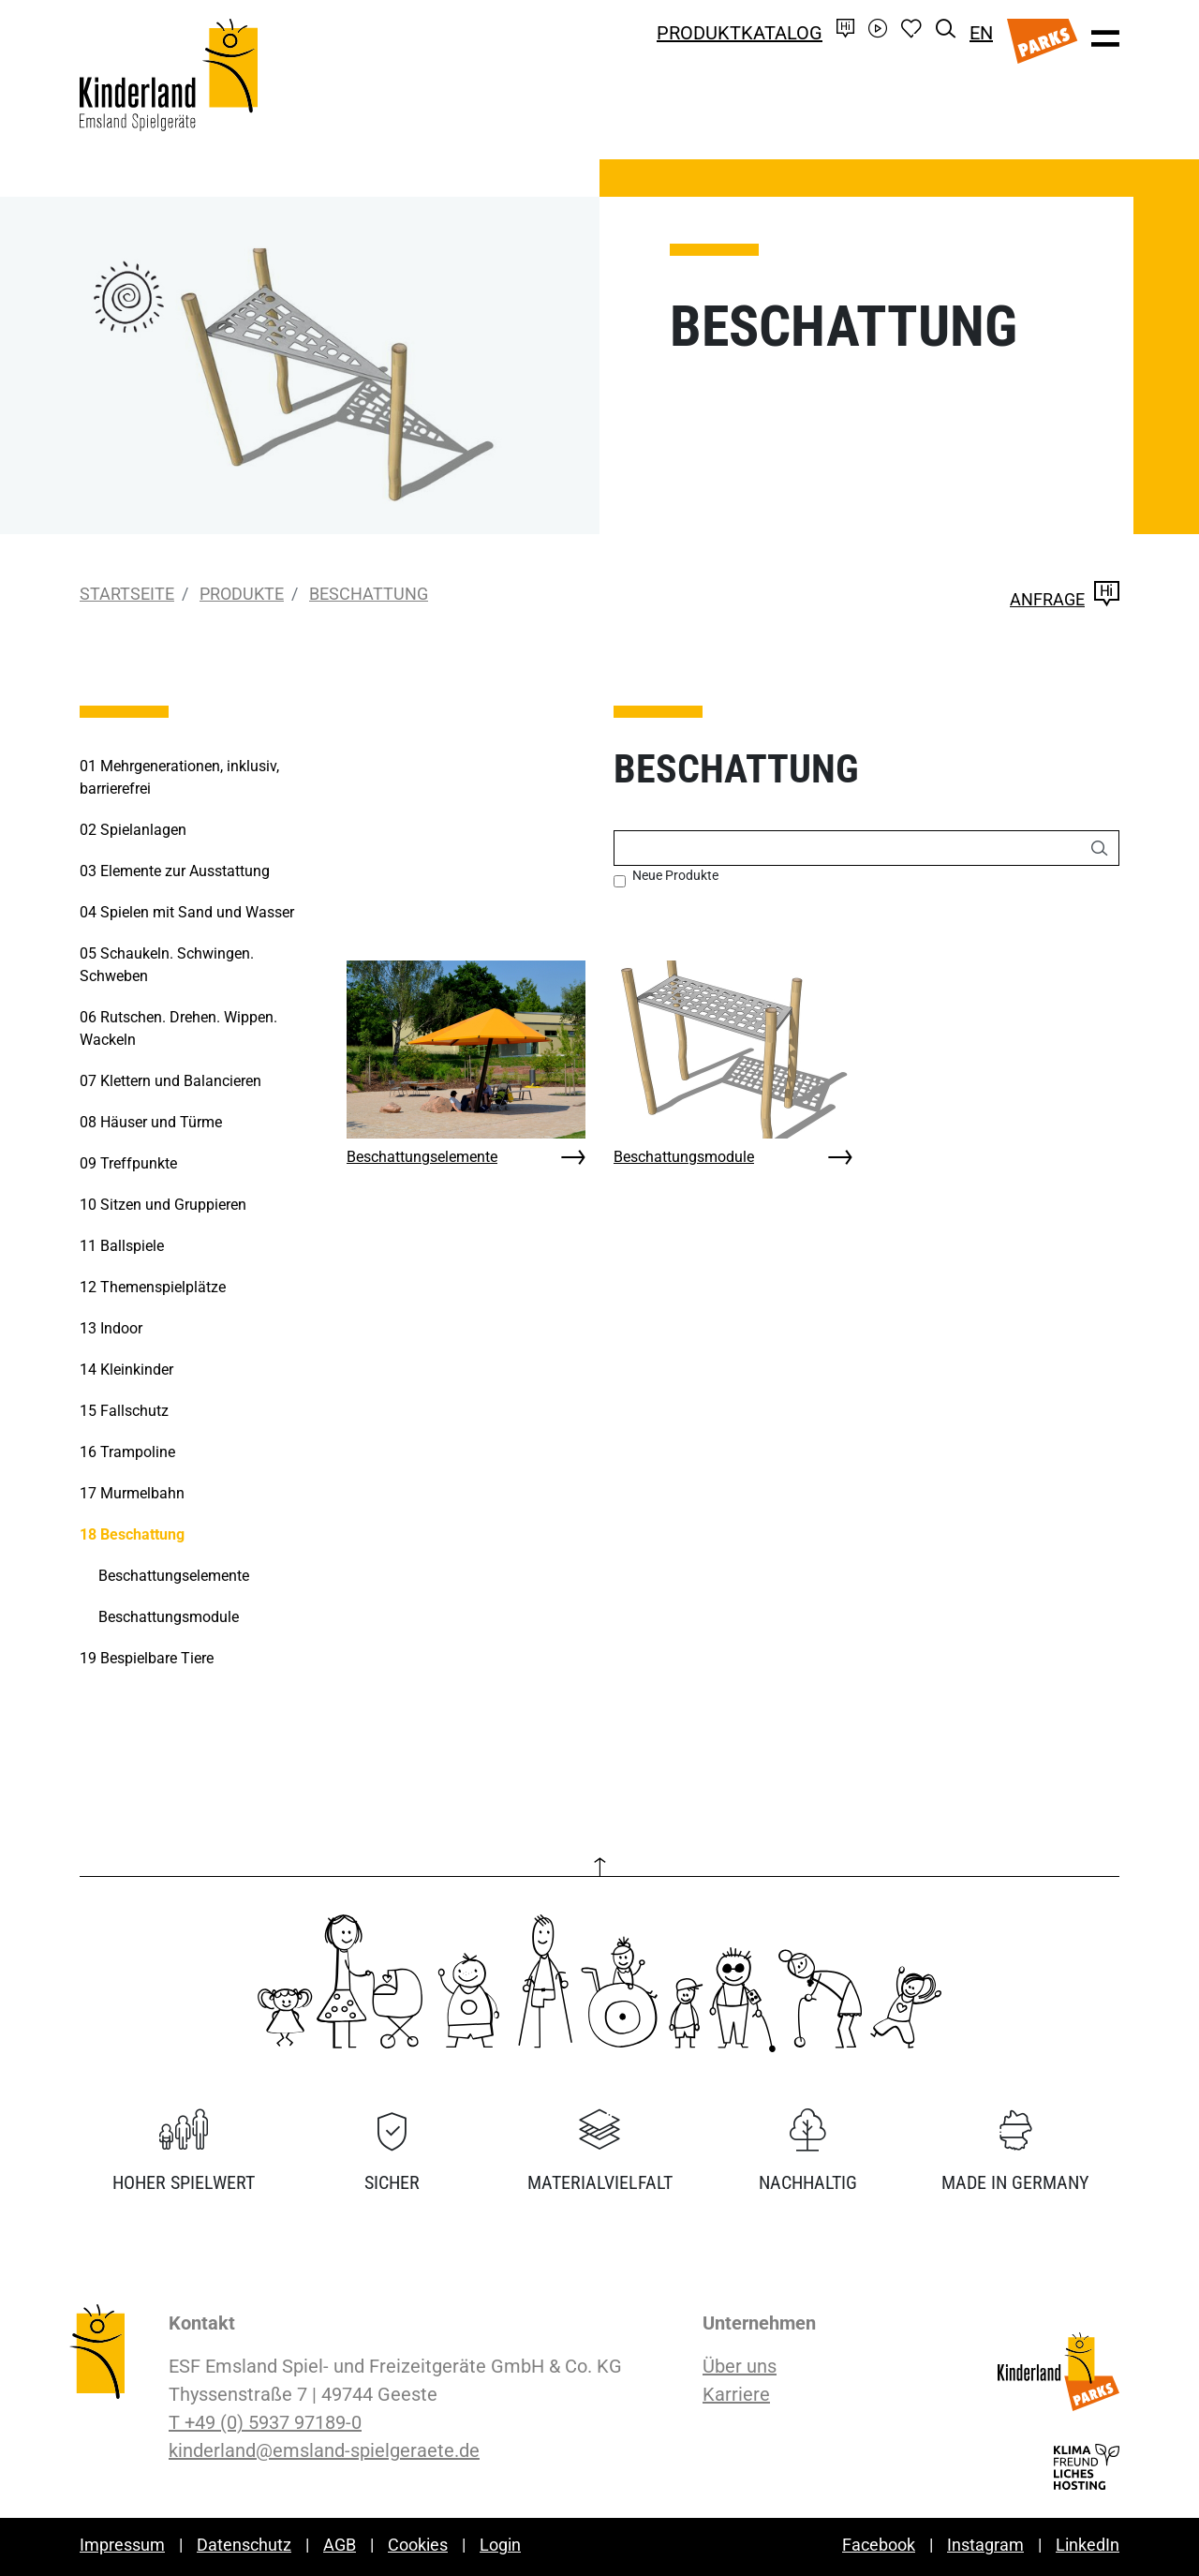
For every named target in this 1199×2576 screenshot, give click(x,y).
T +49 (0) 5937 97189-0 (265, 2422)
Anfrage (1064, 599)
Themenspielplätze (153, 1287)
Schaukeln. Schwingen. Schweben (167, 965)
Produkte (242, 593)
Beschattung (368, 593)
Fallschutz (124, 1411)
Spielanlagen (133, 830)
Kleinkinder (126, 1369)
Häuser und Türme (151, 1122)
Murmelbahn (132, 1493)
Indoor (111, 1328)
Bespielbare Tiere (147, 1658)
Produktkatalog (739, 33)
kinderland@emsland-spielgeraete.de (324, 2450)
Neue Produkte (675, 875)
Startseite (127, 593)
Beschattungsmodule (684, 1157)
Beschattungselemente (422, 1157)
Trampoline (127, 1452)
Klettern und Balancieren (170, 1081)
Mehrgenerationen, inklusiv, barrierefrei (179, 777)
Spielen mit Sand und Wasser (187, 912)
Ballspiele (122, 1246)
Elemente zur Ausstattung (175, 871)
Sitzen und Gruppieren (163, 1205)
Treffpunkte (128, 1163)
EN (981, 33)
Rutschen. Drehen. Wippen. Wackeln (178, 1028)
